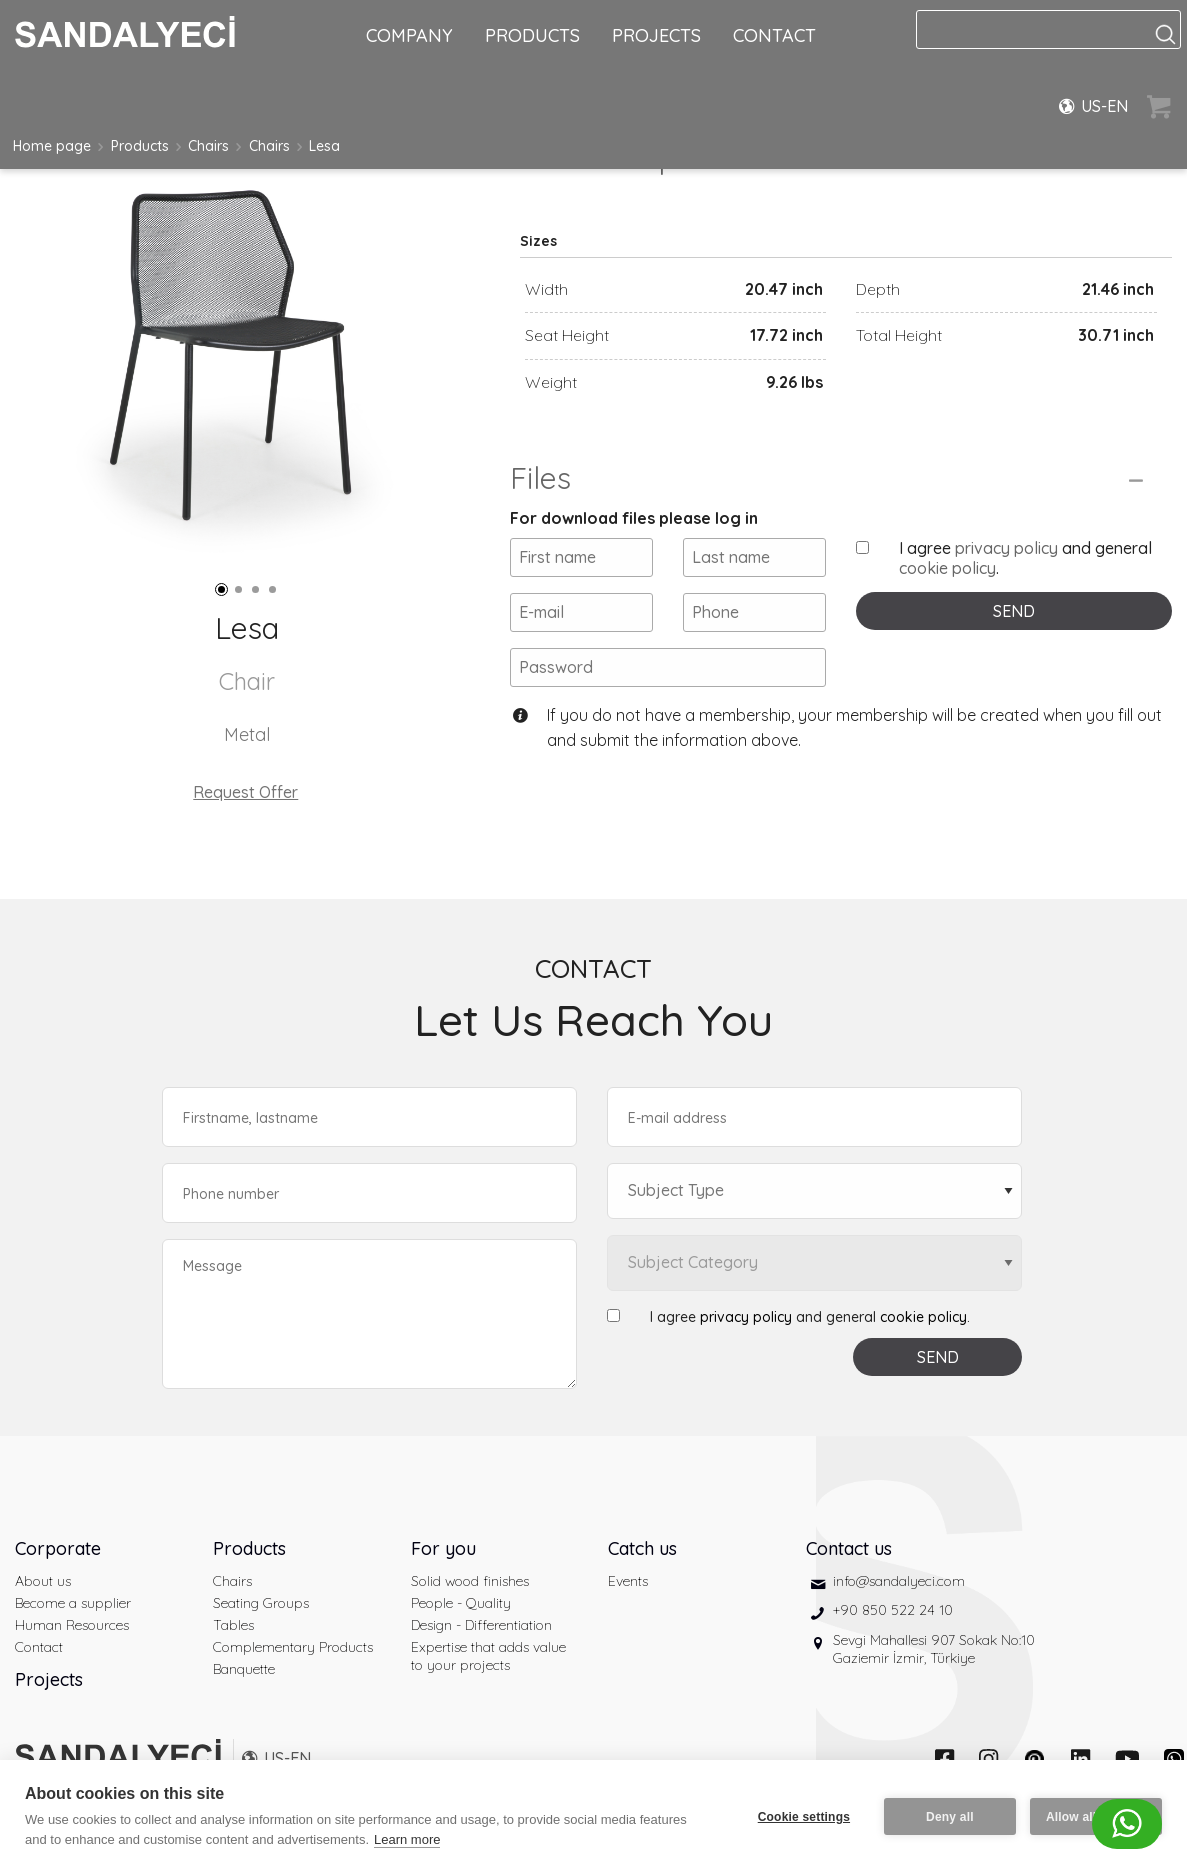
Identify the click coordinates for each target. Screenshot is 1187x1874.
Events (628, 1581)
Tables (233, 1625)
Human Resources (72, 1625)
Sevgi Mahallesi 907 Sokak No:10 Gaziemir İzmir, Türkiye (934, 1649)
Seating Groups (261, 1603)
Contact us (849, 1548)
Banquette (244, 1669)
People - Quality (461, 1603)
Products (140, 146)
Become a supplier (73, 1603)
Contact (39, 1647)
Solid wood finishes (470, 1581)
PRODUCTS (532, 35)
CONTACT (774, 35)
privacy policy (1006, 548)
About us (43, 1581)
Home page (52, 146)
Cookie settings (804, 1817)
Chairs (208, 146)
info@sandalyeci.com (899, 1581)
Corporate (58, 1548)
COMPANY (409, 35)
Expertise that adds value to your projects (488, 1656)
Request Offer (245, 792)
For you (443, 1548)
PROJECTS (656, 35)
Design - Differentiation (481, 1625)
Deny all (950, 1817)
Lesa (324, 146)
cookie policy (947, 568)
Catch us (642, 1548)
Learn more (407, 1839)
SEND (1014, 611)
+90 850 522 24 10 (893, 1610)
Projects (49, 1679)
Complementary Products (293, 1647)
